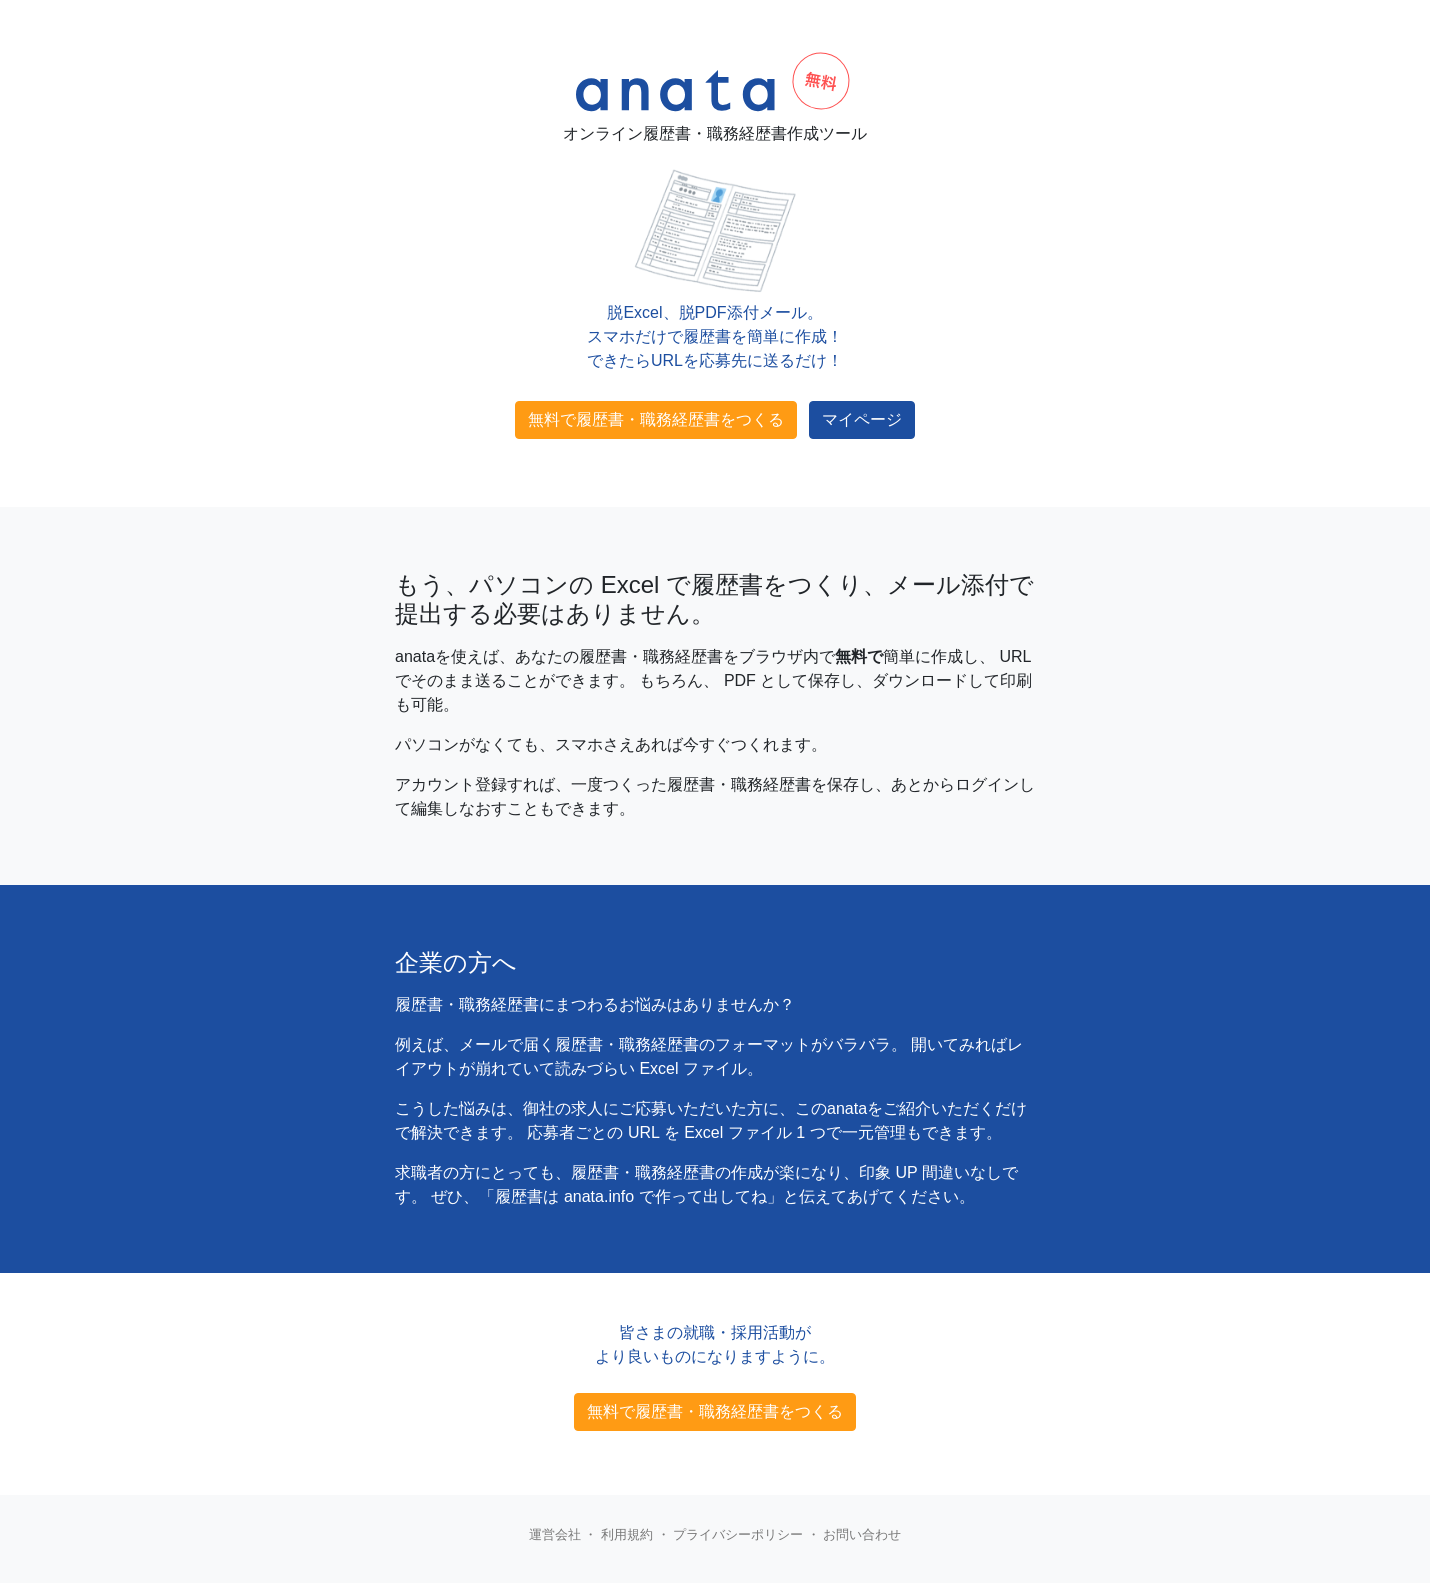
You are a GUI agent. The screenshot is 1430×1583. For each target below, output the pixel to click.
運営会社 (555, 1534)
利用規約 (627, 1534)
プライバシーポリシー (738, 1534)
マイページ (862, 419)
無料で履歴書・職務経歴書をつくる (656, 419)
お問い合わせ (862, 1534)
